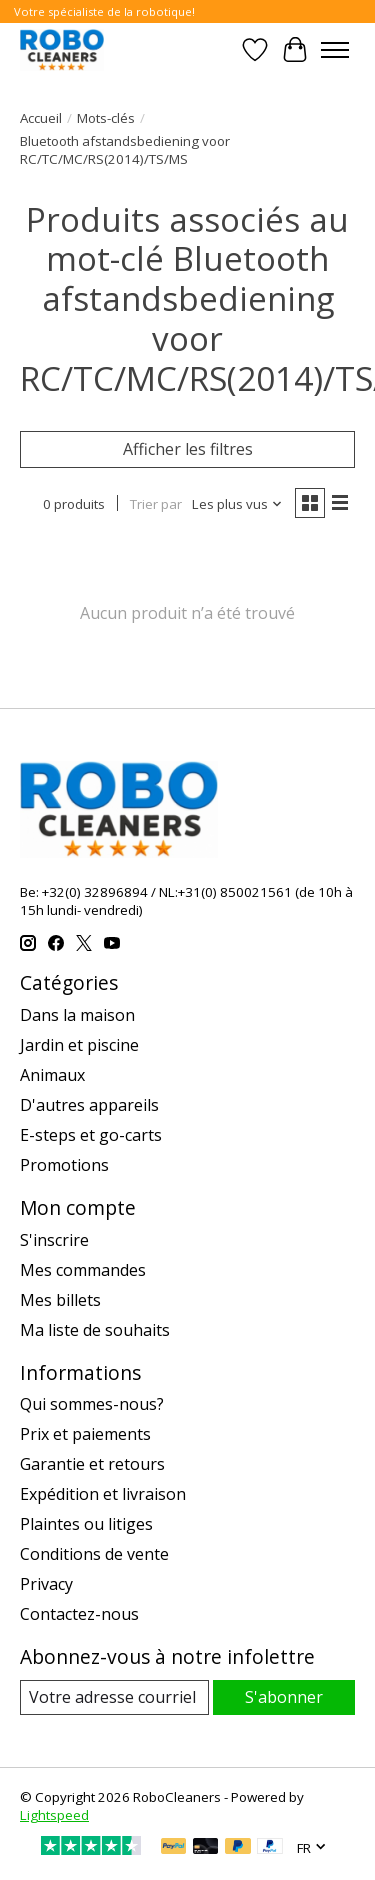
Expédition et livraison (103, 1494)
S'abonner (284, 1697)
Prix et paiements (85, 1434)
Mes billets (60, 1300)
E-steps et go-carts (91, 1135)
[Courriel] (114, 1697)
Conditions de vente (94, 1554)
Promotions (64, 1165)
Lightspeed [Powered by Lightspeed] (54, 1815)
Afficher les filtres (188, 449)
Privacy (46, 1584)
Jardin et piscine (79, 1045)
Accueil (41, 118)
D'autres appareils (89, 1105)
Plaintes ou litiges (86, 1524)
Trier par (156, 504)
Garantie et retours (92, 1464)
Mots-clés (106, 118)
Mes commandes (83, 1270)
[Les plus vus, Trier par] (237, 504)
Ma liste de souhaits (95, 1330)
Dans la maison (77, 1015)
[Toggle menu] (335, 50)
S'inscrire (54, 1240)
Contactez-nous (79, 1614)
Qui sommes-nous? (92, 1404)
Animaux (52, 1075)
